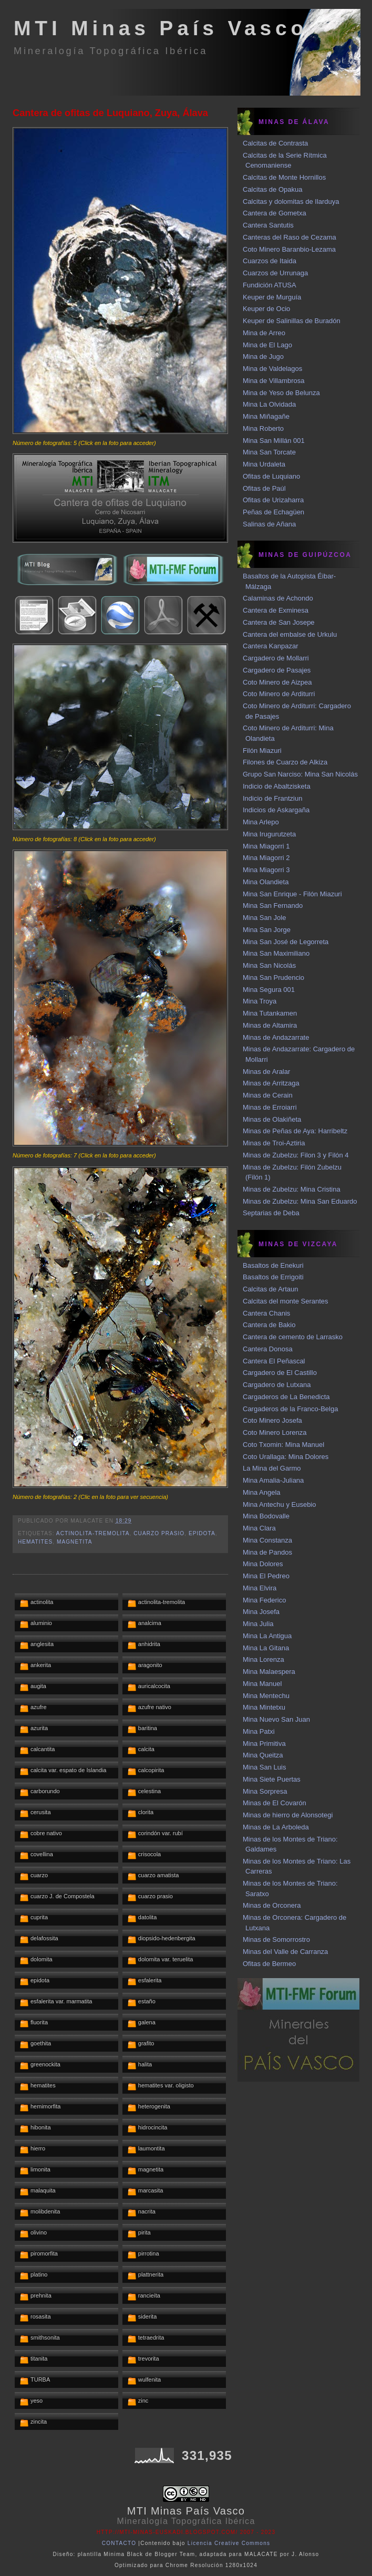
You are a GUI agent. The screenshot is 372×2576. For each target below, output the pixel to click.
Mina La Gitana (266, 1648)
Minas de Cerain (268, 1095)
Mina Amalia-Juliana (273, 1480)
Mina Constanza (267, 1540)
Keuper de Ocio (266, 309)
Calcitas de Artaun (270, 1289)
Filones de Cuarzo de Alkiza (285, 762)
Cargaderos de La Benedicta (286, 1397)
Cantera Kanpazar (270, 646)
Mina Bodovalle (266, 1516)
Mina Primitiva (264, 1743)
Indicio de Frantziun (272, 798)
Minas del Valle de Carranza (285, 1952)
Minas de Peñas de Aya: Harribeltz (295, 1131)
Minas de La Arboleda (276, 1827)
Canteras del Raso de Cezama (289, 237)
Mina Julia (258, 1624)
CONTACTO (119, 2543)
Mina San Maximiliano (276, 953)
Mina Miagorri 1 (266, 846)
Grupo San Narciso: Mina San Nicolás (300, 774)
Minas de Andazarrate (276, 1037)
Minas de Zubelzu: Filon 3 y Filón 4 (296, 1155)
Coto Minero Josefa (272, 1420)
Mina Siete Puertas (272, 1779)
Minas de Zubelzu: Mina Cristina (291, 1189)
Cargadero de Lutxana (277, 1385)
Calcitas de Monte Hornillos (284, 177)
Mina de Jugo (263, 356)
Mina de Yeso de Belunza (281, 393)
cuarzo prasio (158, 1533)
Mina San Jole (264, 918)
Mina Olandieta (265, 882)
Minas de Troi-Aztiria (274, 1143)
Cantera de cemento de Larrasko (293, 1337)
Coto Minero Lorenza (274, 1432)
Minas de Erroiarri (270, 1107)
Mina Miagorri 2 (266, 858)
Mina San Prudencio (273, 977)
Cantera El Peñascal (274, 1361)
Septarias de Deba (271, 1213)
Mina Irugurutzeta (269, 834)
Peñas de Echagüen (273, 512)
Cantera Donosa (268, 1349)
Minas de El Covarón (274, 1803)
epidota (202, 1533)
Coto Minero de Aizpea (277, 682)
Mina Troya (259, 1001)
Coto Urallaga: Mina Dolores (285, 1457)
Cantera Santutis (268, 225)
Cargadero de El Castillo (280, 1373)
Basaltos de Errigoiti (273, 1277)
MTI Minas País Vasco (160, 28)
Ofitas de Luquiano (271, 476)
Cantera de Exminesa (275, 610)
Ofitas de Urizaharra (273, 500)
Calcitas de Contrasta (275, 143)
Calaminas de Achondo (278, 598)
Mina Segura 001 (269, 990)
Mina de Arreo (264, 333)
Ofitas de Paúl (264, 488)
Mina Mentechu (266, 1696)
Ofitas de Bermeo (269, 1964)
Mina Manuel (262, 1684)
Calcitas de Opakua (272, 189)
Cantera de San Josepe (279, 622)
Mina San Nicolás (269, 965)
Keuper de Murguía (272, 297)
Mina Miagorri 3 (266, 870)
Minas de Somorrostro (276, 1939)
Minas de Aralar (266, 1071)
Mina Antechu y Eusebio (279, 1504)
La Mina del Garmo (272, 1468)
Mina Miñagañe (266, 416)
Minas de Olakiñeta (272, 1119)
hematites (35, 1542)
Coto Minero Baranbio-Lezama (289, 249)
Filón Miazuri (262, 750)
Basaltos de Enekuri (273, 1265)
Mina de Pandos (267, 1552)
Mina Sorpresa (265, 1791)
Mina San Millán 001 (274, 440)
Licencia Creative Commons (229, 2543)
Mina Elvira (259, 1588)
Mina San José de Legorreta (285, 942)
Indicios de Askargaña (276, 810)
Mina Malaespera (269, 1671)
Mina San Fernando (273, 905)
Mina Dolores (263, 1564)
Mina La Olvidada (269, 404)
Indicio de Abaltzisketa (277, 786)
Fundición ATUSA (269, 285)
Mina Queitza (263, 1755)
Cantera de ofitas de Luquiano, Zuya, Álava (110, 113)
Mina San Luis (264, 1767)
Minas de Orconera (272, 1905)
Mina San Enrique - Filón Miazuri (292, 894)
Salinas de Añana (269, 524)
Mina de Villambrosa (274, 381)
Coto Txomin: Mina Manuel (283, 1445)
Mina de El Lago (267, 345)
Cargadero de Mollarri (276, 658)
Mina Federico (264, 1600)
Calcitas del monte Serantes (285, 1301)
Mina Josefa (261, 1612)
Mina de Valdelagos (272, 369)
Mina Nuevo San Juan (276, 1719)
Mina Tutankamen (270, 1013)
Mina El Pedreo (266, 1576)
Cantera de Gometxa (274, 213)
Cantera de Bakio (269, 1325)
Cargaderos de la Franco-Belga (290, 1409)
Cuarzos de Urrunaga (275, 273)
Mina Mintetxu (264, 1707)
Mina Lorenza (263, 1659)
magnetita (74, 1542)
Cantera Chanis (266, 1313)
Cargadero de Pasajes (277, 670)
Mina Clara (259, 1528)
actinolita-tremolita (93, 1533)
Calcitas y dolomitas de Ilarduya (291, 201)
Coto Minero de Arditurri (279, 694)
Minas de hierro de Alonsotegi (288, 1815)
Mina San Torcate (269, 452)
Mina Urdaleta (264, 464)
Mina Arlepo (261, 822)
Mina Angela (262, 1492)
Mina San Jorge (267, 930)
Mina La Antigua (267, 1636)
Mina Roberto (263, 428)
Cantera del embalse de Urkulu (290, 634)
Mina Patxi (259, 1731)
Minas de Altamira (270, 1025)
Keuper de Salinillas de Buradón (291, 321)
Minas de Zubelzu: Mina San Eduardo (300, 1201)
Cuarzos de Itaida (269, 261)
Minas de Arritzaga (271, 1083)
